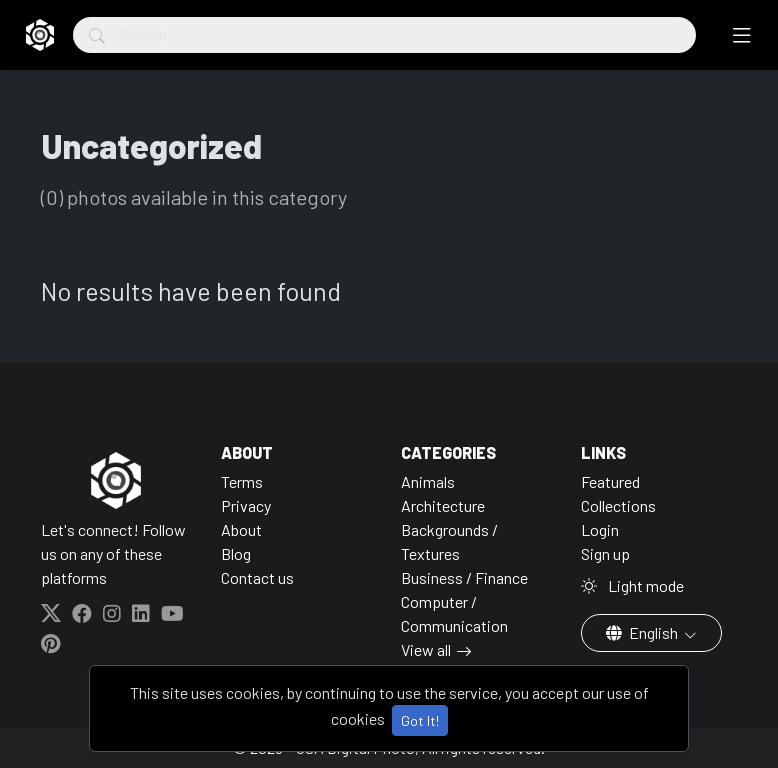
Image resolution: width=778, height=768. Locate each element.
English (643, 632)
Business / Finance (464, 577)
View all (426, 649)
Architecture (443, 505)
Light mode (632, 585)
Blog (236, 553)
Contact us (257, 577)
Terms (242, 481)
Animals (428, 481)
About (241, 529)
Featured (610, 481)
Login (600, 529)
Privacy (246, 505)
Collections (618, 505)
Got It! (420, 720)
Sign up (605, 553)
